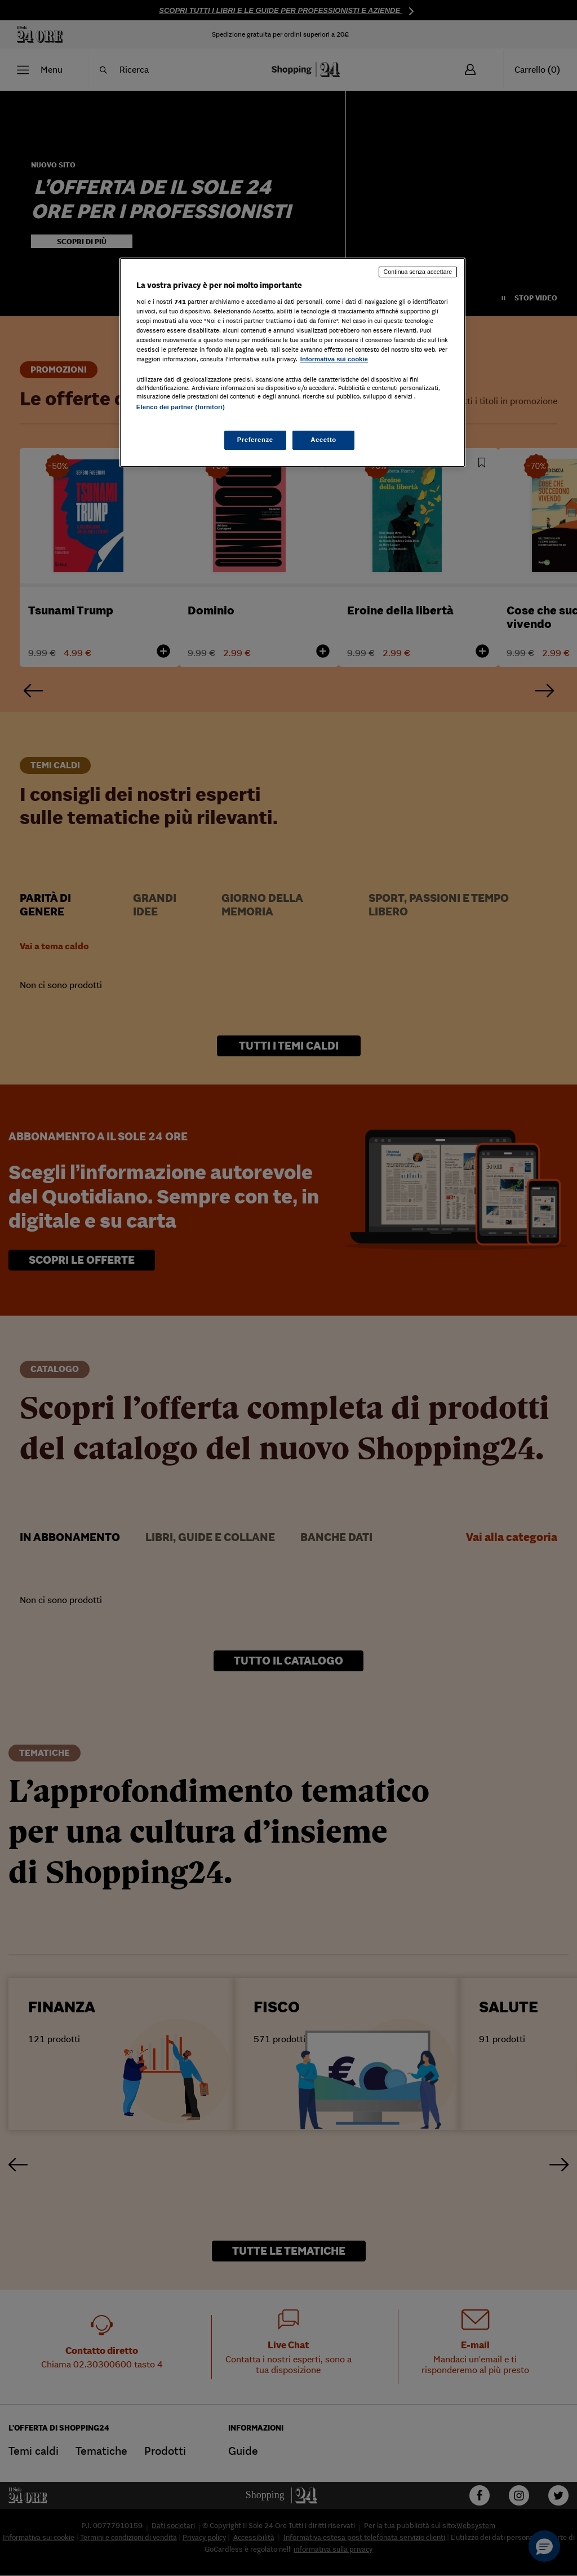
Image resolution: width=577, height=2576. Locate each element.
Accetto (323, 439)
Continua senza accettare (418, 271)
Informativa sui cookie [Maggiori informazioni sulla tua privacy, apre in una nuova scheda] (334, 359)
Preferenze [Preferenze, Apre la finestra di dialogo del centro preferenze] (255, 439)
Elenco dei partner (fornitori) (180, 407)
